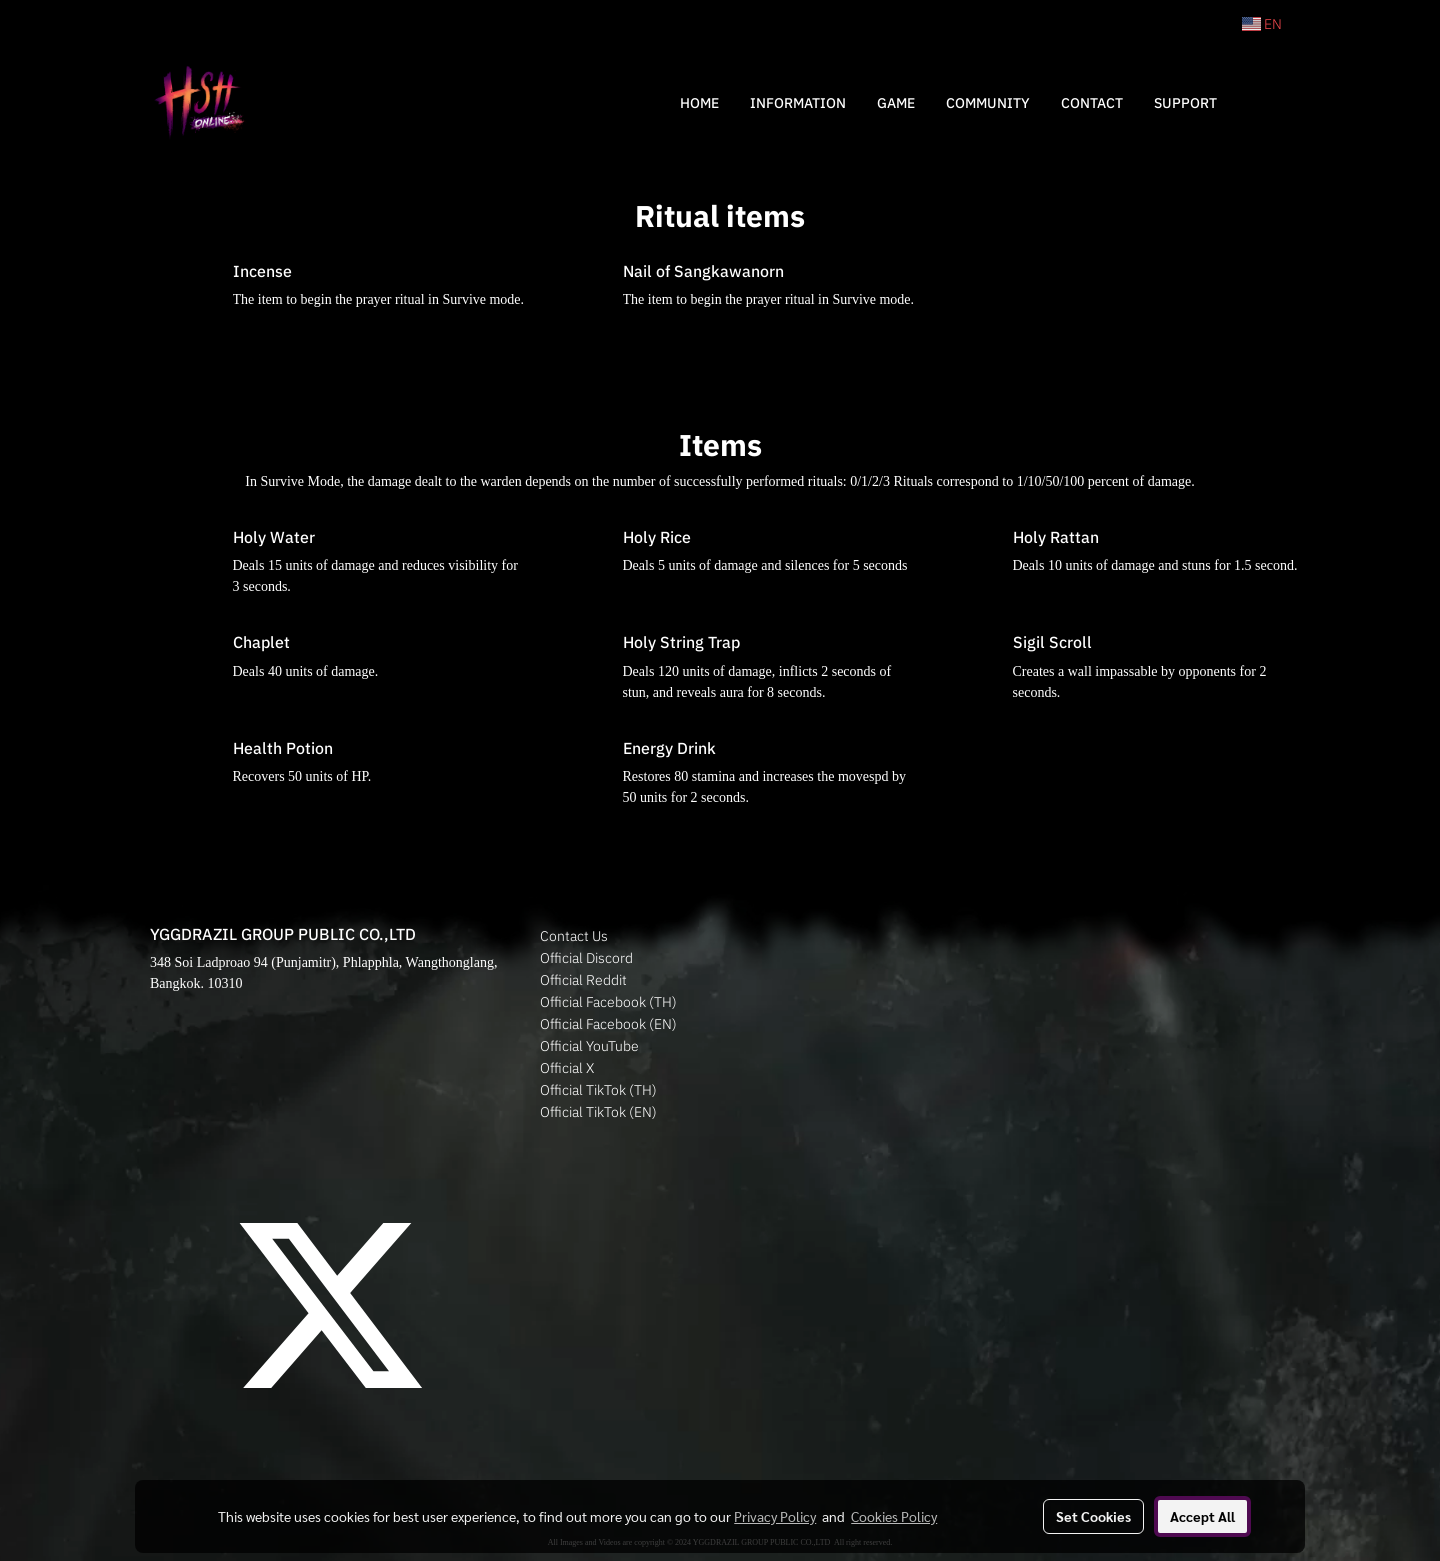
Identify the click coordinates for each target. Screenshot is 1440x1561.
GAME (896, 103)
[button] (1262, 103)
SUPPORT (1185, 103)
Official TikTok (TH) (598, 1090)
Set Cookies (1093, 1516)
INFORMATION (798, 103)
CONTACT (1092, 103)
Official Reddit (583, 980)
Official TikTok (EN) (598, 1112)
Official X (567, 1068)
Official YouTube (589, 1046)
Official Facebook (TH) (608, 1002)
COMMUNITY (988, 103)
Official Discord (586, 958)
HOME (699, 103)
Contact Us (574, 936)
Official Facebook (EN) (608, 1024)
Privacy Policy (775, 1516)
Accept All (1202, 1516)
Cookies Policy (894, 1516)
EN (1262, 24)
